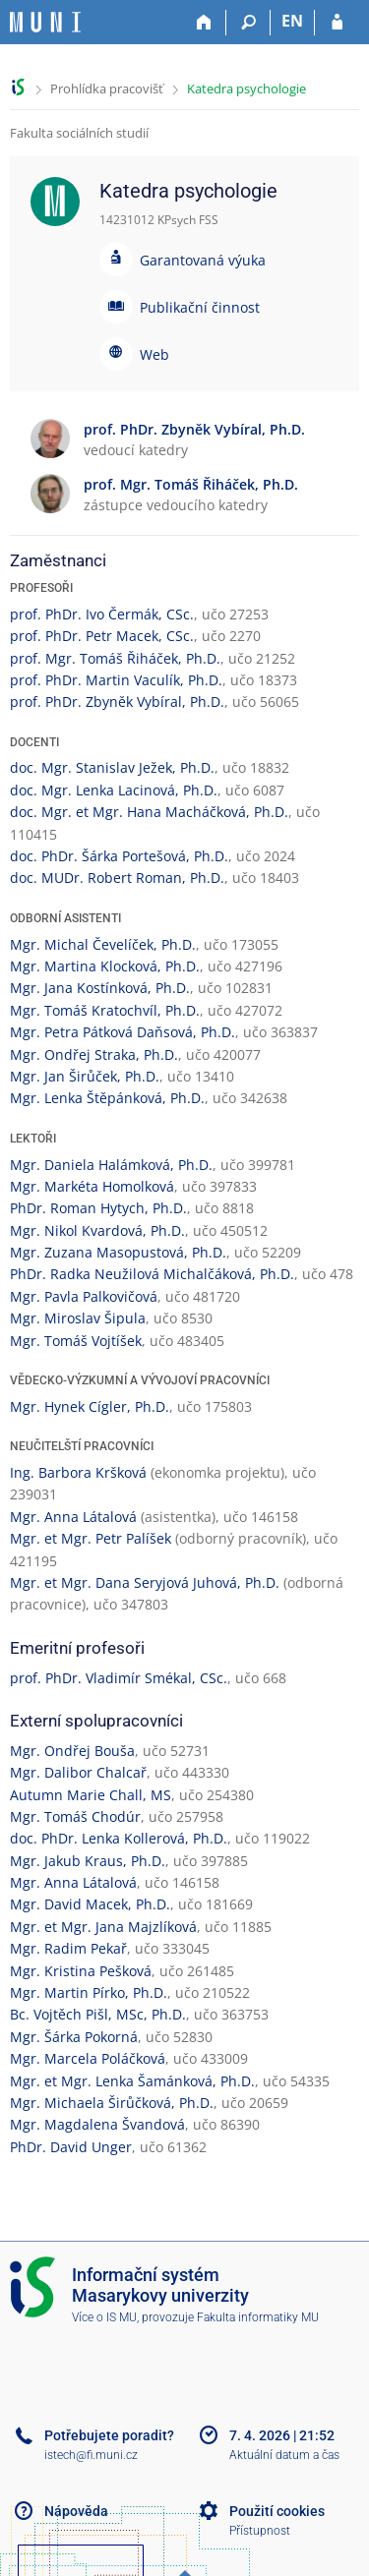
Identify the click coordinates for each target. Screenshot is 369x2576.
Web (154, 354)
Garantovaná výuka (203, 260)
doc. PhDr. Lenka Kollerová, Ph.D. (118, 1838)
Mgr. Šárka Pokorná (74, 2036)
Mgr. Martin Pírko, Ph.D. (88, 1992)
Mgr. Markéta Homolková (92, 1186)
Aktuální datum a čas (284, 2455)
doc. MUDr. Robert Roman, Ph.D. (117, 877)
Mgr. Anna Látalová (73, 1516)
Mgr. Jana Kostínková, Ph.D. (100, 987)
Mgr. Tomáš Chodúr (75, 1816)
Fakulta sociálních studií (79, 133)
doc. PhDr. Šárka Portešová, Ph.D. (119, 856)
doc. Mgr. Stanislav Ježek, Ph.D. (112, 767)
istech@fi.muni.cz (91, 2455)
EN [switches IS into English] (292, 20)
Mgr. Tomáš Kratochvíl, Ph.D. (105, 1010)
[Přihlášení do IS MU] (337, 22)
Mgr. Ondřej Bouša (72, 1750)
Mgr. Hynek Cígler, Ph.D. (89, 1406)
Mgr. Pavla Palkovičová (83, 1296)
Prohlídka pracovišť (106, 88)
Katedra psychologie (246, 88)
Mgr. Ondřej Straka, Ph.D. (94, 1054)
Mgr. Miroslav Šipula (78, 1318)
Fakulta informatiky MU (258, 2317)
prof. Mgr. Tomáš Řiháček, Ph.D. (115, 658)
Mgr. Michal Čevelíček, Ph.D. (103, 944)
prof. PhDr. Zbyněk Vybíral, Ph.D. (117, 701)
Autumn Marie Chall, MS (90, 1795)
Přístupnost (259, 2531)
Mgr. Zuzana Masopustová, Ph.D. (118, 1252)
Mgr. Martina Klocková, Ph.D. (105, 966)
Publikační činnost (200, 307)
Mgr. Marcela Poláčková (87, 2058)
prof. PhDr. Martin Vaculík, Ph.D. (116, 680)
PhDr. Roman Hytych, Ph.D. (98, 1208)
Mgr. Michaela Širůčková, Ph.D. (112, 2102)
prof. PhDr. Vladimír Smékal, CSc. (118, 1678)
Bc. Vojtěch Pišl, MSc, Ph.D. (98, 2014)
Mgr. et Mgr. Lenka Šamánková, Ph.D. (132, 2081)
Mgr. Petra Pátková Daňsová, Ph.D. (122, 1032)
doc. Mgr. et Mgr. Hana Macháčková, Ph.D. (149, 811)
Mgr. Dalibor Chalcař (78, 1772)
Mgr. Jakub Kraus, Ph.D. (87, 1860)
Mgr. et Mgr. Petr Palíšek (90, 1538)
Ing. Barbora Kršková (78, 1472)
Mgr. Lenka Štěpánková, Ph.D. (107, 1097)
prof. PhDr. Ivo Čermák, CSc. (102, 614)
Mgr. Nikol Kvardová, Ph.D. (97, 1230)
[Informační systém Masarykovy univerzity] (45, 22)
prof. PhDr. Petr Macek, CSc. (102, 635)
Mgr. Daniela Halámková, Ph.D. (111, 1164)
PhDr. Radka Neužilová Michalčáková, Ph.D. (152, 1273)
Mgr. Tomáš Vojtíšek (76, 1340)
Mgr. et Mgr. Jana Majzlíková (103, 1926)
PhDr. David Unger (71, 2146)
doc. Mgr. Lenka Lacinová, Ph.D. (113, 790)
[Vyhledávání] (248, 22)
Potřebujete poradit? (109, 2435)
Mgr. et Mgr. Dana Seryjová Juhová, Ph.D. (144, 1582)
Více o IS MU (104, 2317)
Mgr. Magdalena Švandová (97, 2124)
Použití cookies (277, 2511)
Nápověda (76, 2511)
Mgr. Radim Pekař (68, 1948)
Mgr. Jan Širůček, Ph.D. (84, 1076)
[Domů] (204, 22)
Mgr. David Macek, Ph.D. (90, 1904)
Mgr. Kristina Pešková (81, 1970)
